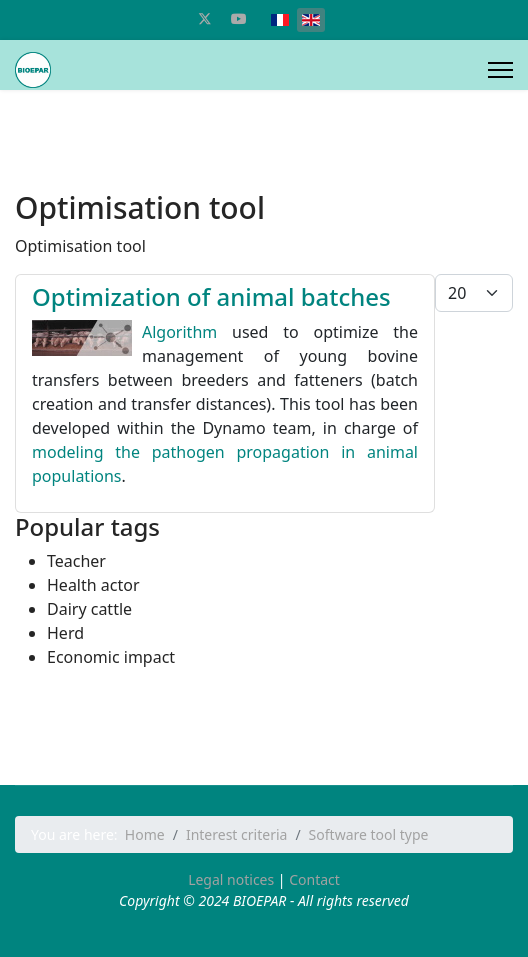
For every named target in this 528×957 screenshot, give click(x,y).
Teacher (76, 561)
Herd (65, 633)
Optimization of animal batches (211, 296)
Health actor (93, 585)
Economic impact (111, 657)
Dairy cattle (89, 609)
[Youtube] (239, 18)
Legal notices (231, 879)
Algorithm (179, 332)
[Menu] (500, 70)
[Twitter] (205, 18)
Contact (314, 879)
